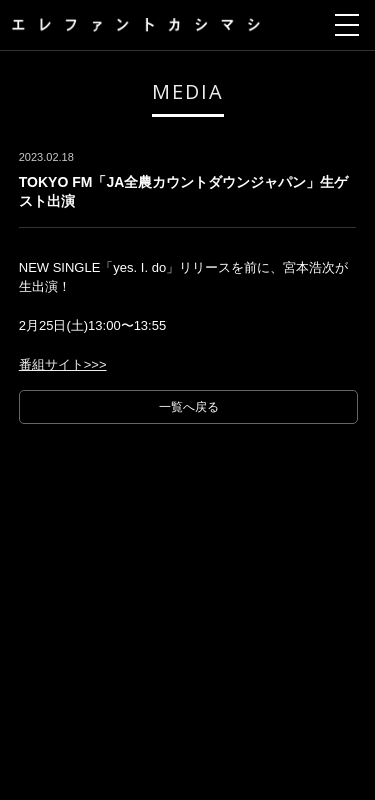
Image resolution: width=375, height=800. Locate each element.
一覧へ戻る (189, 407)
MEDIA (188, 91)
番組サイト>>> (63, 364)
